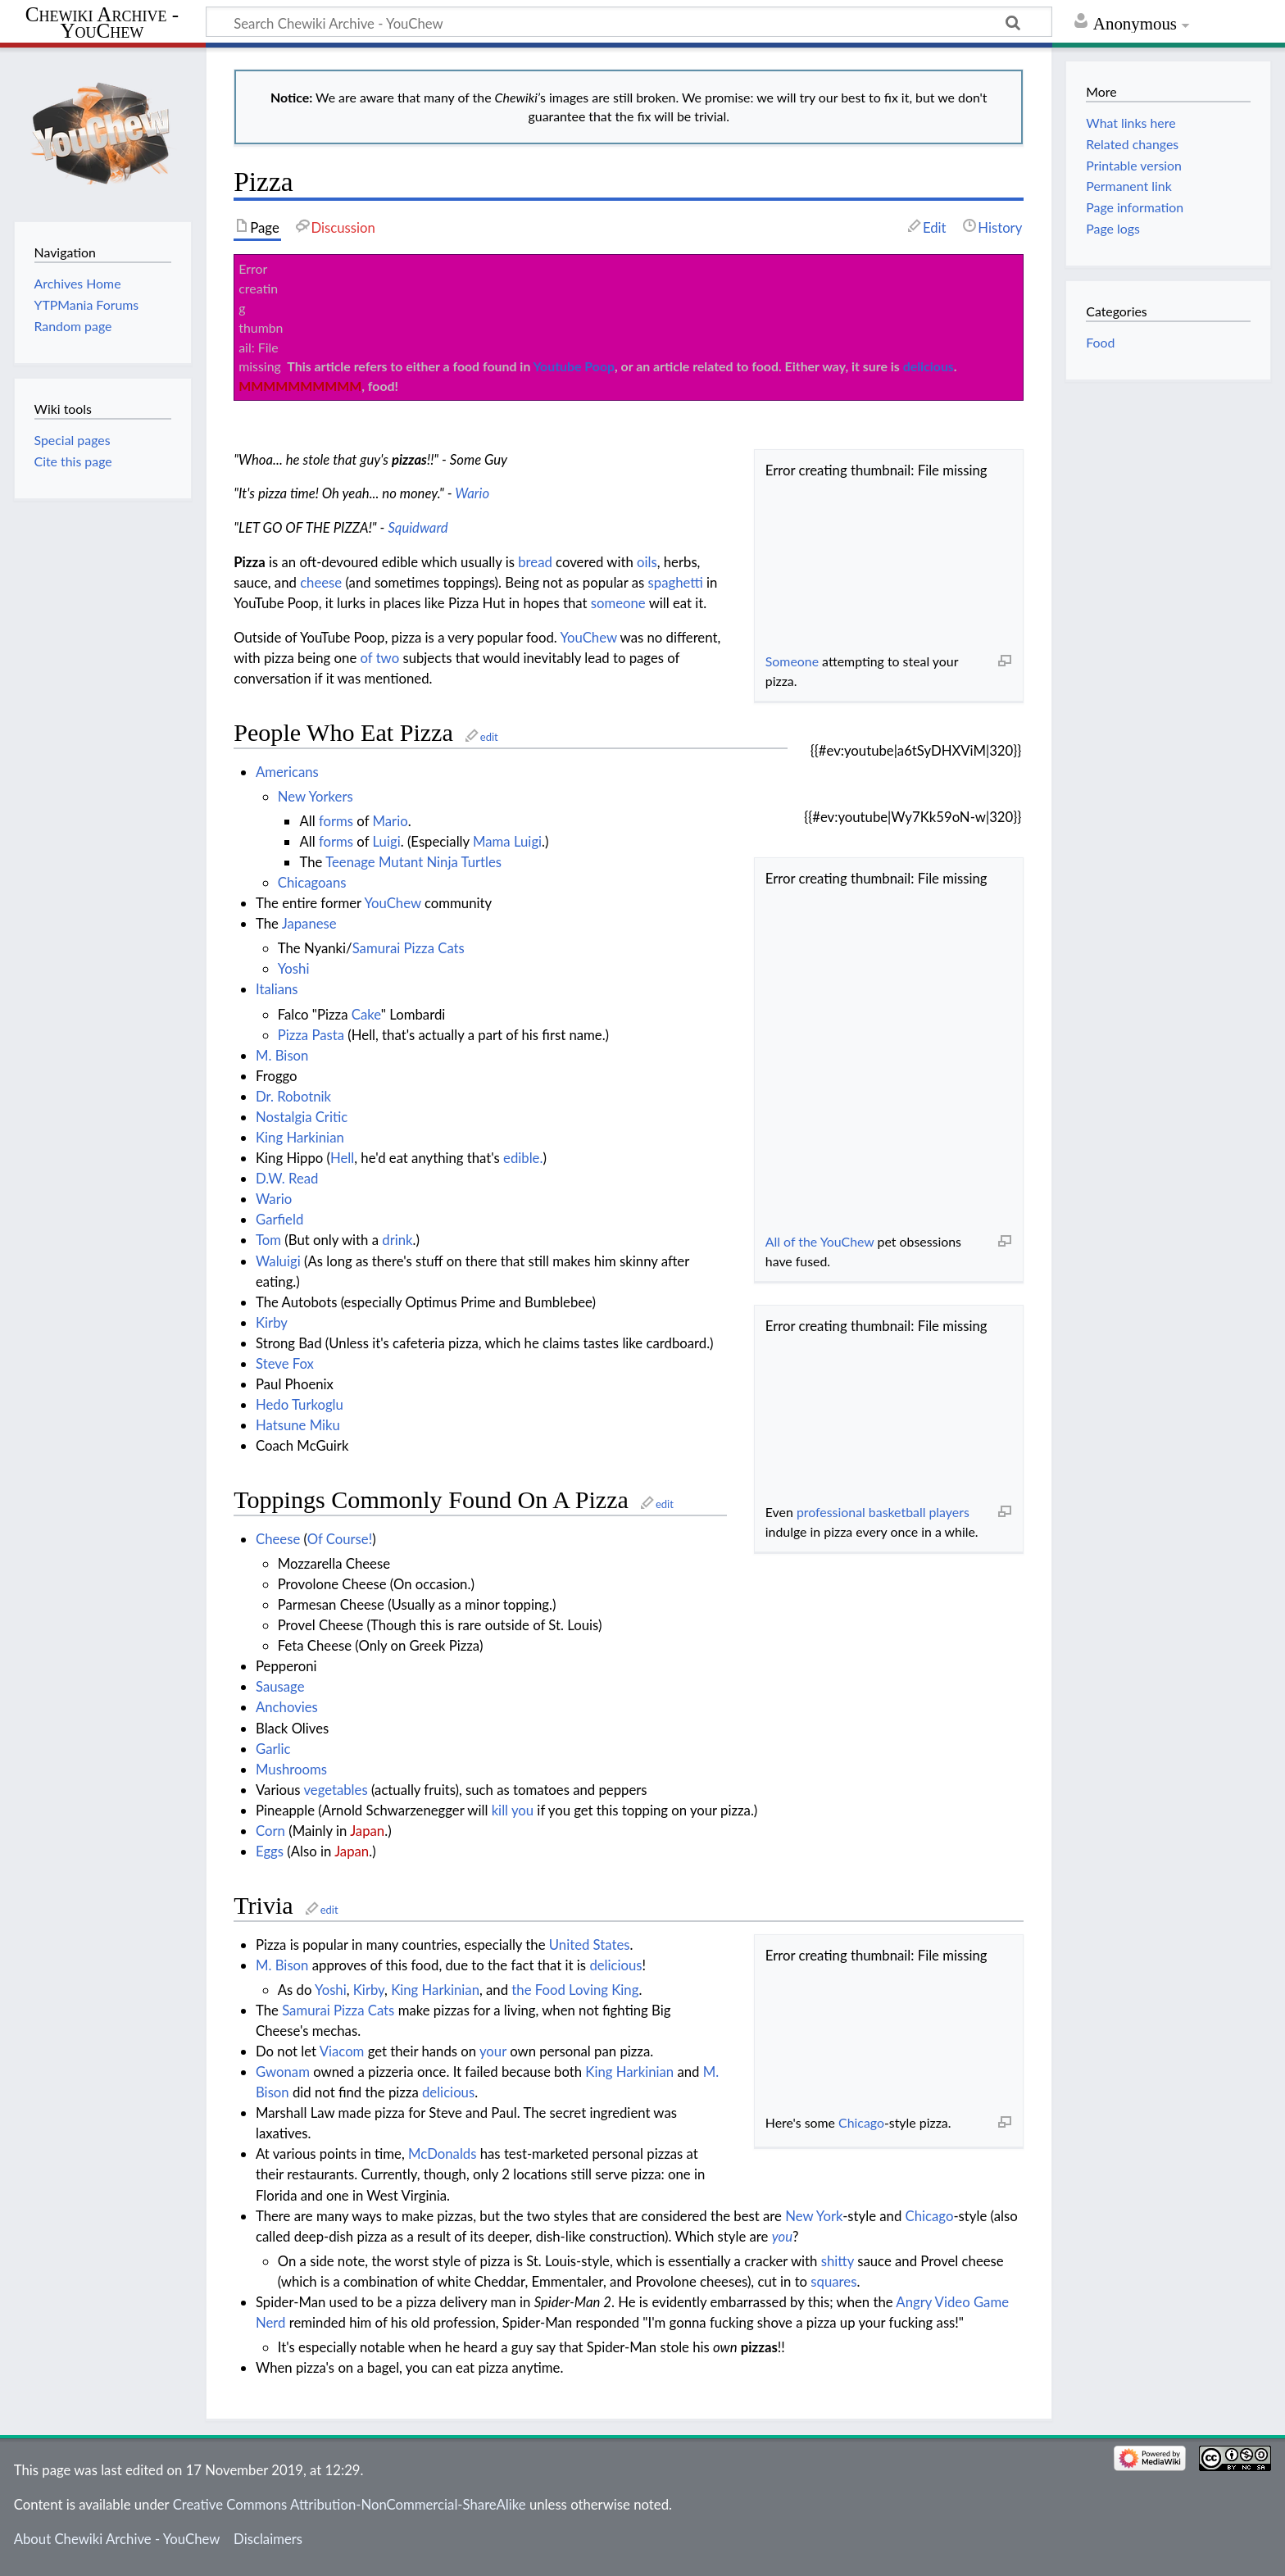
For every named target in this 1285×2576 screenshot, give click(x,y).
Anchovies (287, 1706)
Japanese (309, 923)
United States (589, 1944)
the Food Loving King (574, 1989)
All (772, 1241)
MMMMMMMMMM (299, 385)
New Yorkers (315, 796)
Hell (342, 1157)
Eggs (270, 1851)
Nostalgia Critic (301, 1116)
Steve (272, 1363)
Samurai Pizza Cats (408, 947)
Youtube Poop (574, 366)
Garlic (273, 1748)
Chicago (861, 2122)
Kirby (272, 1322)
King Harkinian (300, 1137)
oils (647, 561)
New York (813, 2215)
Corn (270, 1830)
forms (336, 820)
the (807, 1241)
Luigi (387, 841)
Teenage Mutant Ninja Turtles (413, 861)
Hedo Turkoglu (299, 1404)
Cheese (278, 1538)
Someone (792, 661)
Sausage (280, 1686)
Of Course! (340, 1538)
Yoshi (294, 968)
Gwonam (283, 2071)
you (522, 1810)
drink (397, 1239)
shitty (837, 2260)
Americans (287, 771)
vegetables (335, 1789)
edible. (523, 1157)
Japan (367, 1830)
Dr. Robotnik (293, 1096)
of (789, 1241)
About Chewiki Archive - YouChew (117, 2538)
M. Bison (282, 1055)
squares (833, 2281)
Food (1100, 342)
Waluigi (278, 1261)
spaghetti (675, 582)
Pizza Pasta (311, 1034)
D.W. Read (287, 1178)
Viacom (342, 2051)
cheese (321, 582)
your (492, 2051)
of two (380, 657)
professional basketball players (883, 1512)
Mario (390, 820)
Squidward (417, 527)
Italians (277, 988)
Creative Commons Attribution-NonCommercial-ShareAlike (349, 2504)
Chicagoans (312, 882)
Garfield (279, 1219)
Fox (303, 1363)
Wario (472, 493)
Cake (366, 1014)
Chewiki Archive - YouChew (102, 23)
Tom (268, 1239)
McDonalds (442, 2153)
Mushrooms (291, 1769)
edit (489, 736)
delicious (928, 366)
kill (500, 1810)
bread (535, 561)
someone (618, 602)
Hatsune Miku (298, 1424)
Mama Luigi (507, 841)
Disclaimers (268, 2538)
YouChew (847, 1241)
